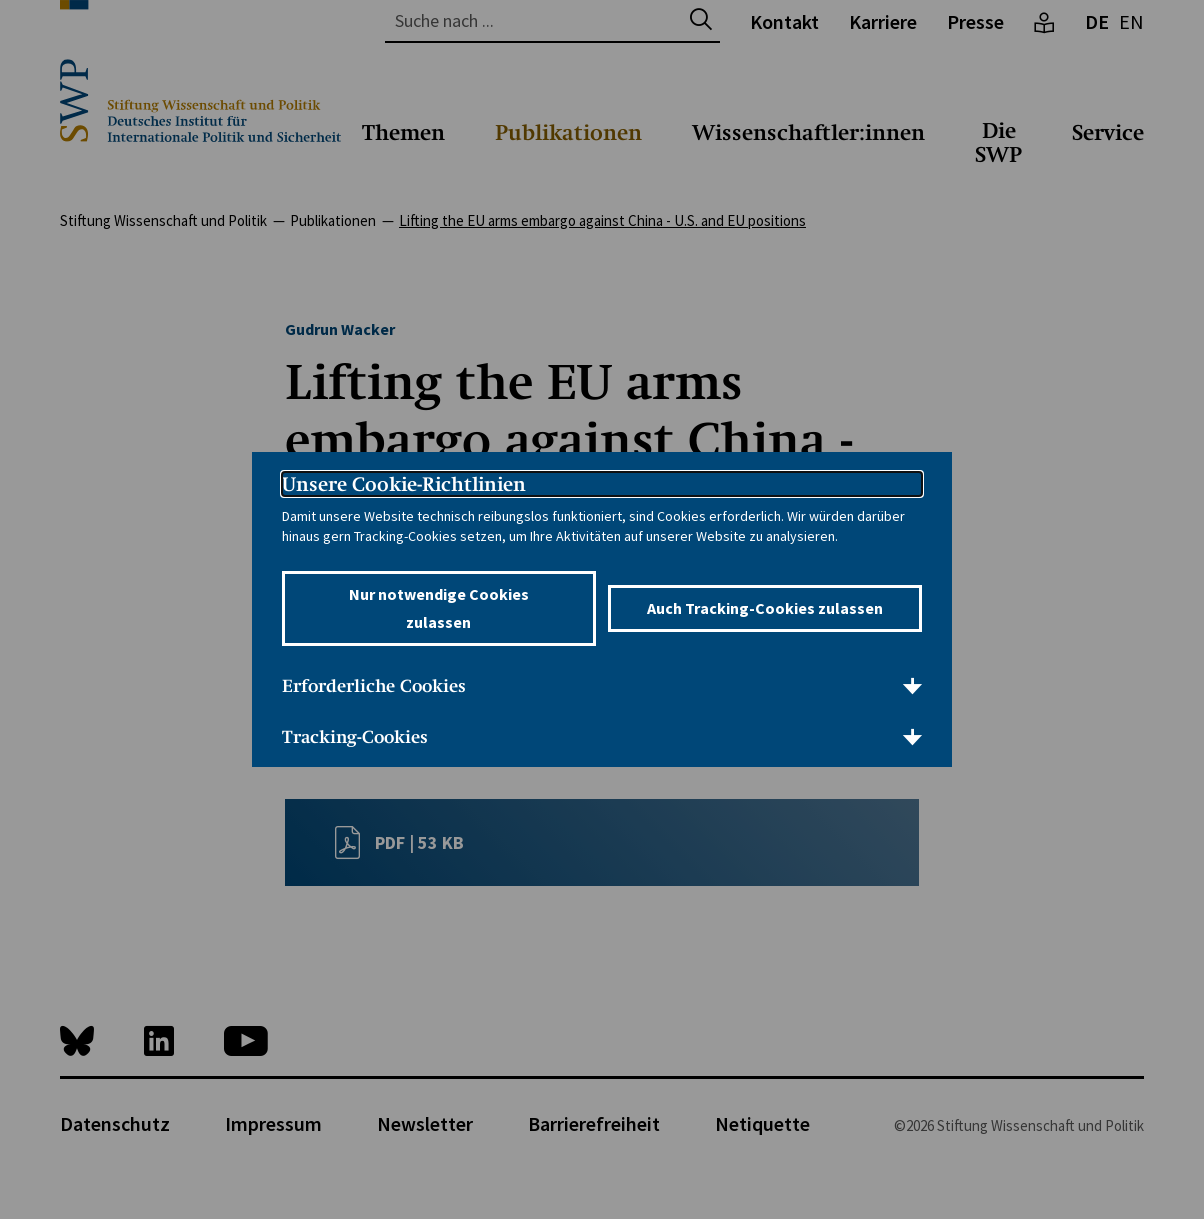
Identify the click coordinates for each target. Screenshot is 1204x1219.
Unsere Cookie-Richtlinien (404, 484)
